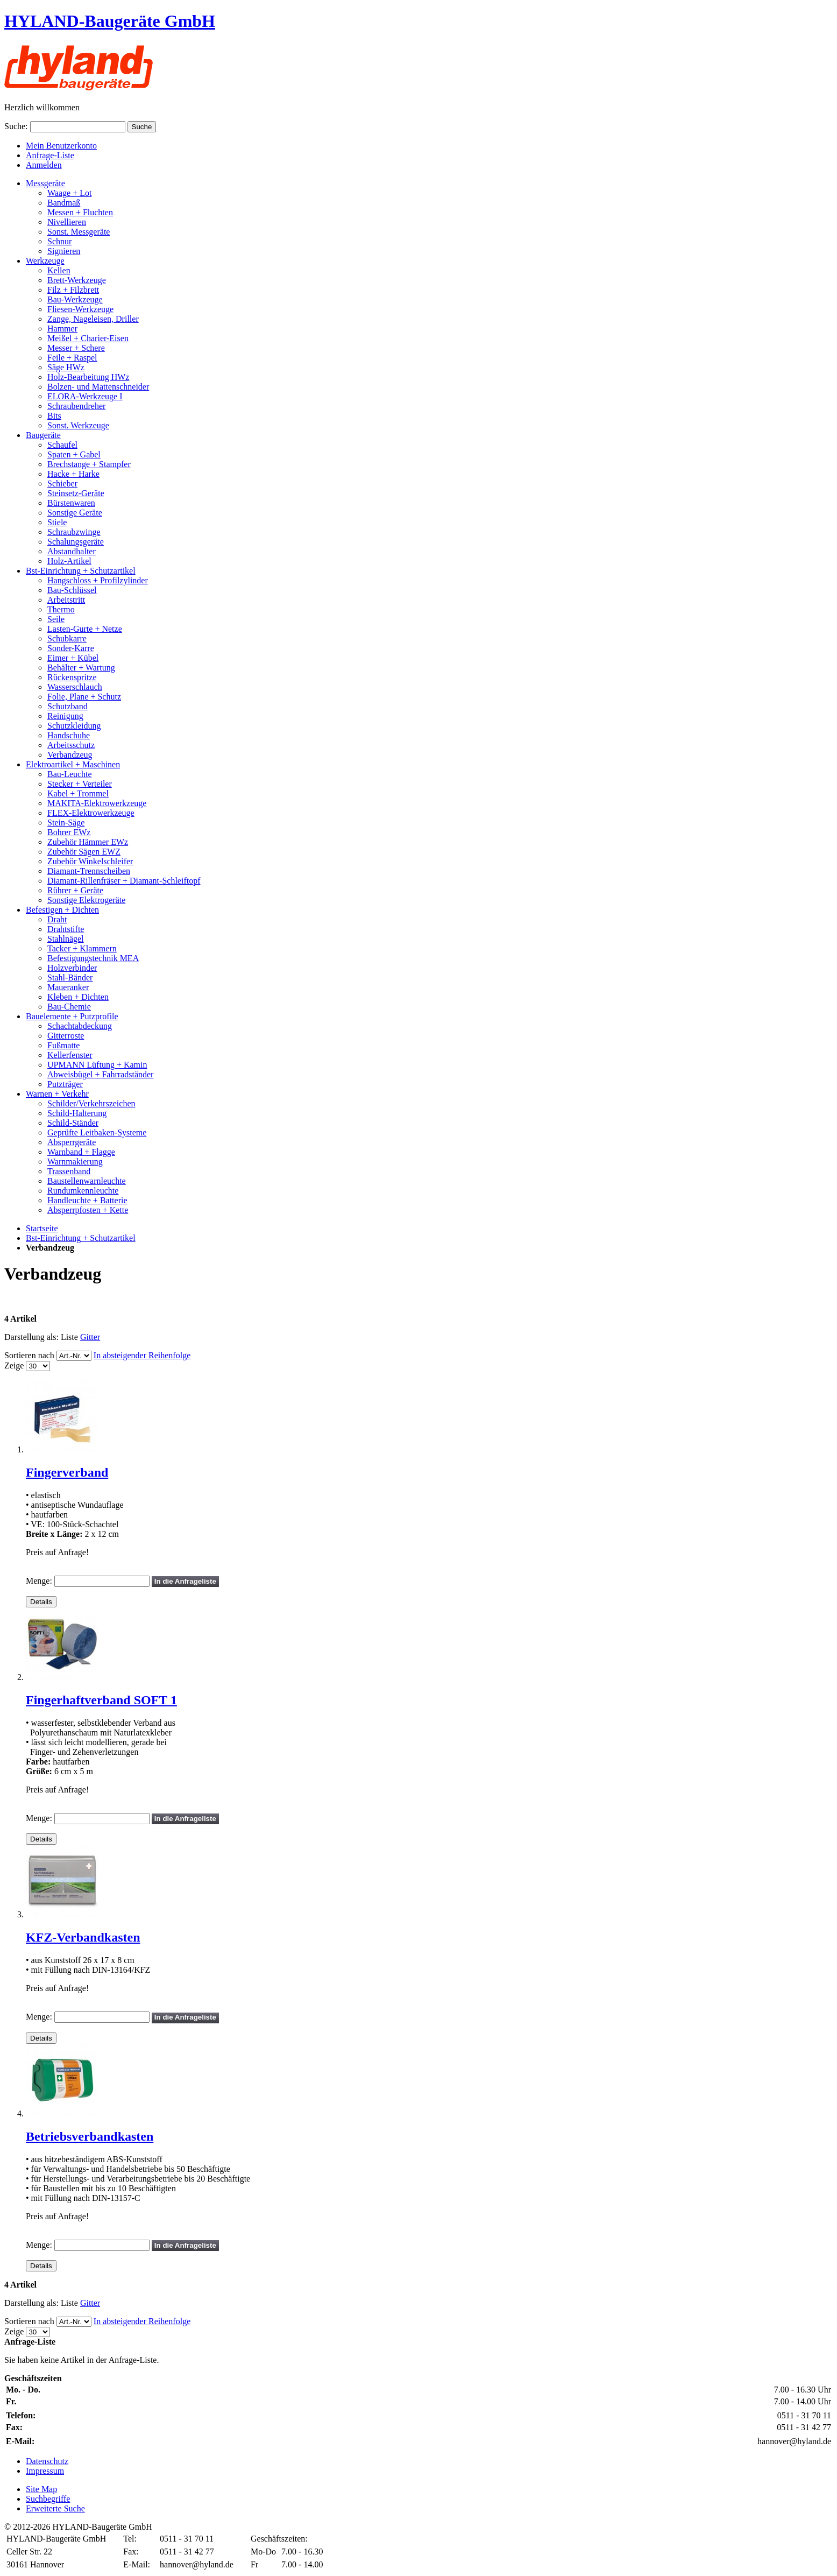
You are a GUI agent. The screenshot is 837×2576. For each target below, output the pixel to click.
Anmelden (44, 165)
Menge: (39, 1580)
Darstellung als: (31, 1337)
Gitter (90, 1337)
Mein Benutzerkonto (61, 145)
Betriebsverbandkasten (89, 2136)
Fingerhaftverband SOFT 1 (101, 1700)
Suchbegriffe (48, 2498)
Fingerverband (67, 1472)
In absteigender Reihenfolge (142, 1355)
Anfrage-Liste (50, 155)
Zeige (14, 1365)
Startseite (42, 1228)
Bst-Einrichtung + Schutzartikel (81, 1238)
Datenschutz (47, 2461)
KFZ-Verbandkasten (83, 1937)
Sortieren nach (29, 1355)
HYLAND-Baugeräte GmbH (109, 21)
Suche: (16, 126)
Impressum (45, 2470)
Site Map (41, 2489)
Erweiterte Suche (55, 2508)
